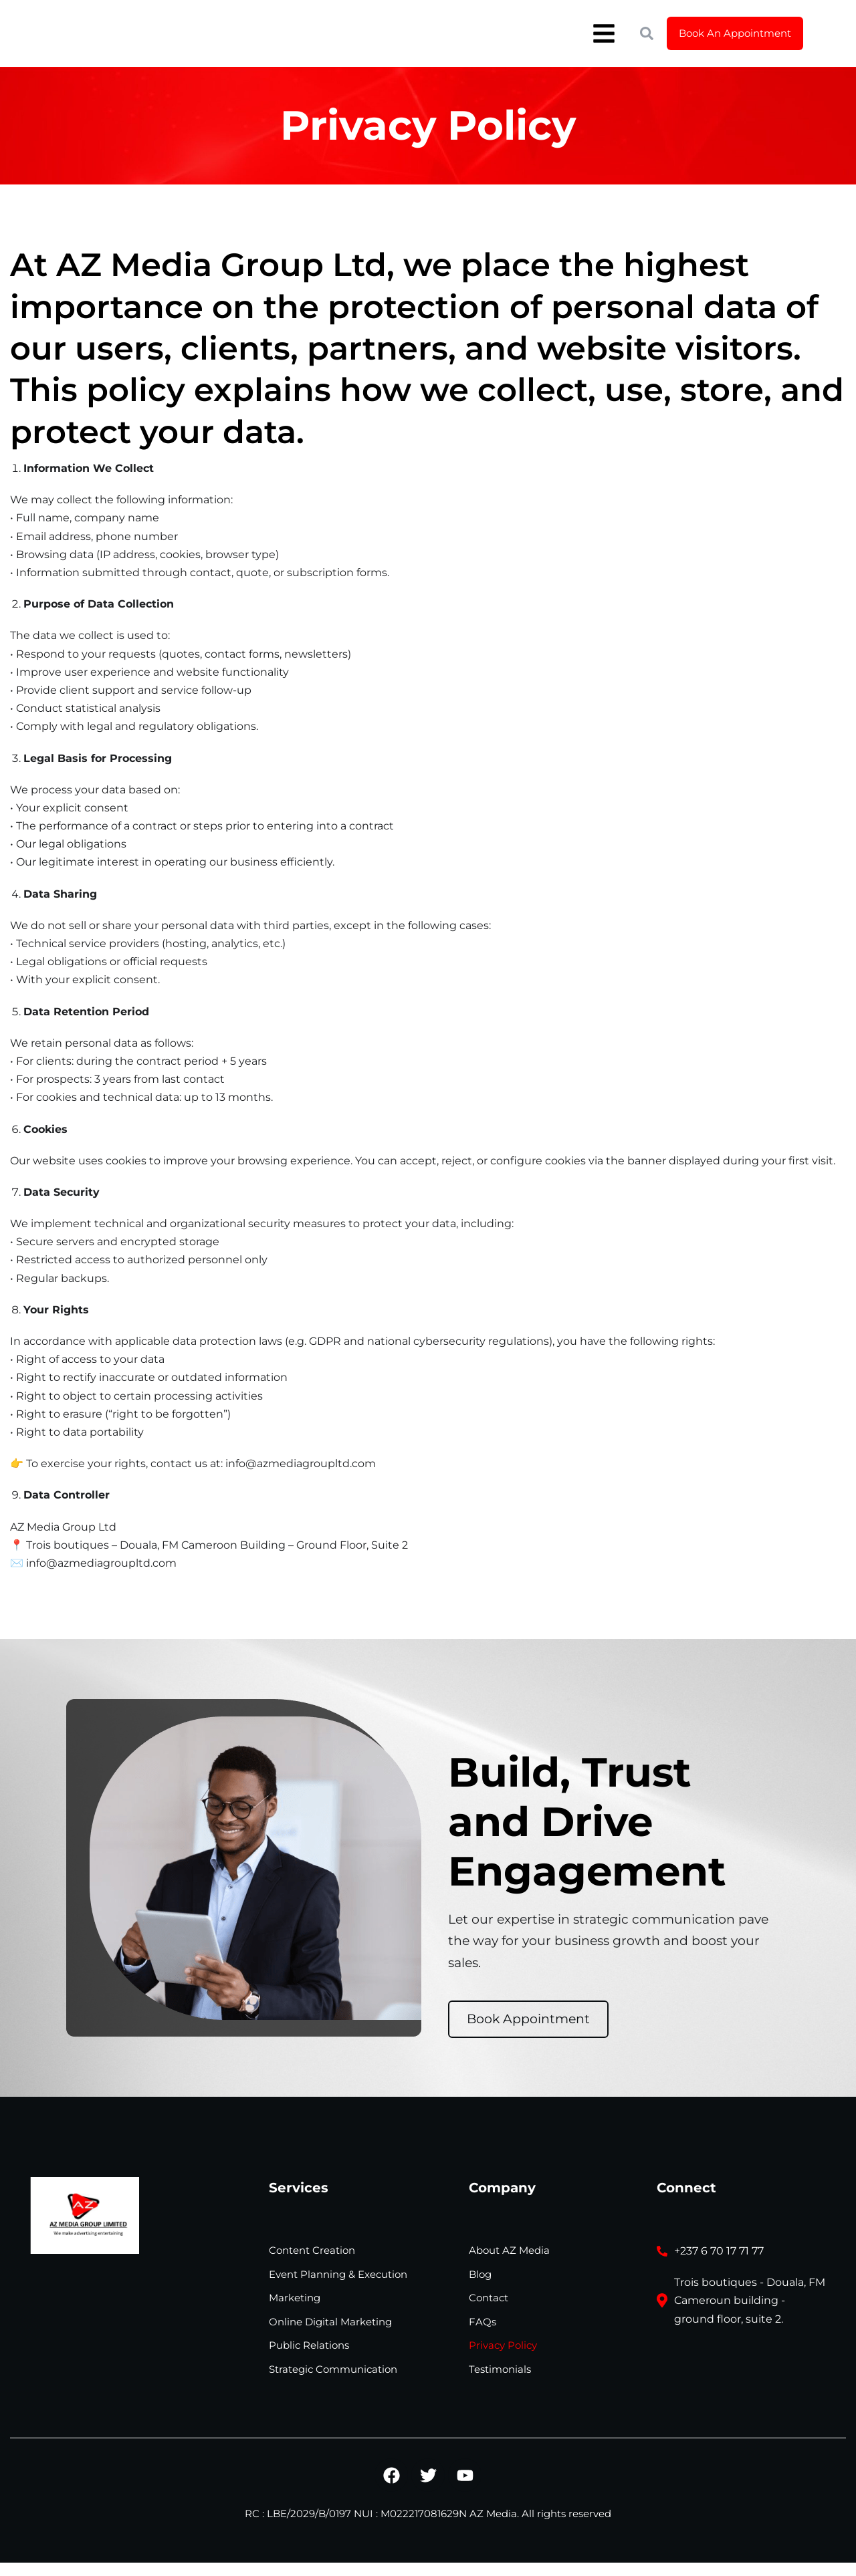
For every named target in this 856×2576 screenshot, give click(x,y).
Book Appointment (528, 2019)
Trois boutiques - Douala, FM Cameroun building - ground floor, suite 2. (749, 2300)
